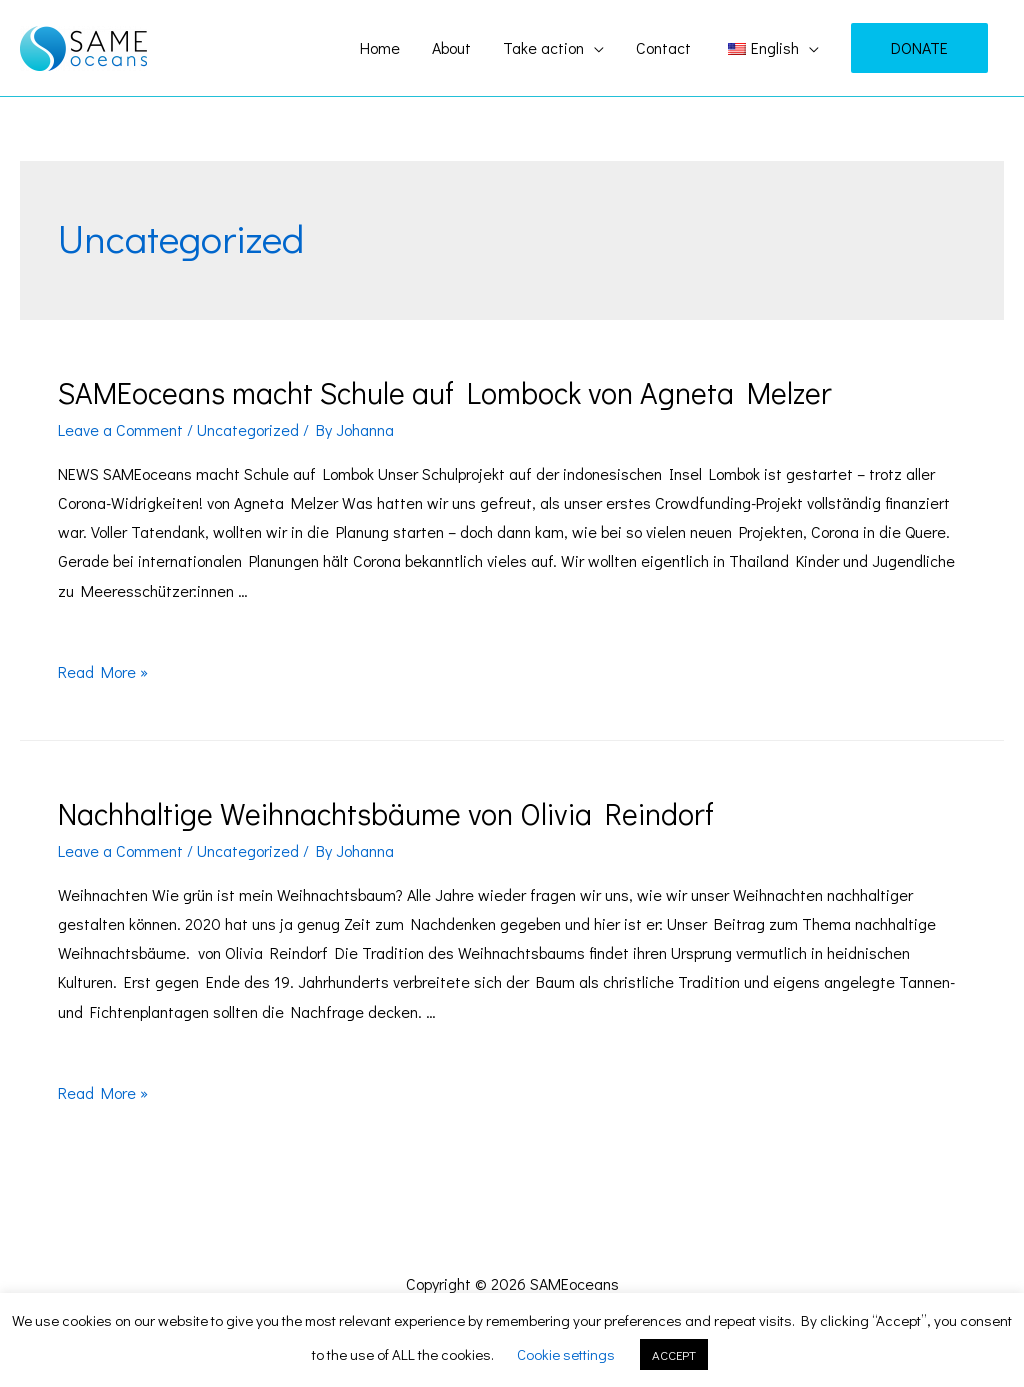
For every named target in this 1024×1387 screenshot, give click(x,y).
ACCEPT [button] (674, 1354)
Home (380, 47)
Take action (543, 47)
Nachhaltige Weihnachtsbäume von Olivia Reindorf (386, 813)
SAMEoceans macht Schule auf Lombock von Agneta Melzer (445, 392)
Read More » (103, 671)
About (451, 47)
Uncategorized (248, 429)
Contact (663, 47)
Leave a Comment (120, 429)
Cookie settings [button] (566, 1354)
